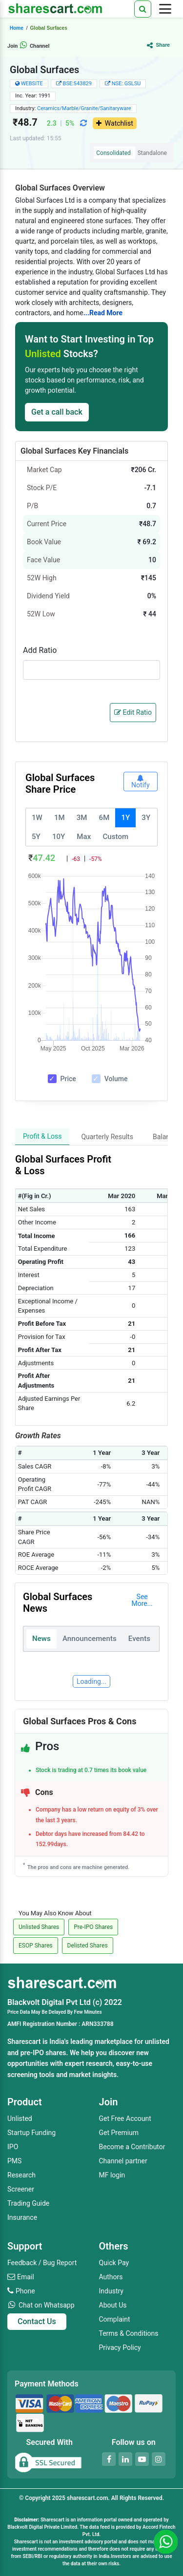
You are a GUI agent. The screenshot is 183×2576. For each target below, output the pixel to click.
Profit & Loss (42, 1136)
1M (59, 817)
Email (25, 2277)
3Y (146, 817)
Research (21, 2175)
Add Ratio (40, 650)
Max (84, 836)
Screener (20, 2189)
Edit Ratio (133, 712)
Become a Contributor (132, 2147)
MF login (112, 2175)
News (41, 1638)
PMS (14, 2161)
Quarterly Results (107, 1137)
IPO (12, 2147)
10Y (58, 836)
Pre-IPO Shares (93, 1927)
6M (104, 817)
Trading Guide (28, 2203)
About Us (113, 2305)
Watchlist (114, 123)
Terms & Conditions (129, 2333)
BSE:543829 (77, 83)
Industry (111, 2291)
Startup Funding (31, 2133)
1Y (125, 817)
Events (139, 1638)
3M (82, 817)
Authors (111, 2277)
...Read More (102, 313)
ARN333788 (97, 2024)
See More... (141, 1600)
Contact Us (37, 2321)
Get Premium (119, 2133)
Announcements (89, 1638)
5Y (36, 836)
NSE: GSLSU (126, 83)
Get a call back (56, 412)
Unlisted (19, 2118)
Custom (115, 836)
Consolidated (113, 153)
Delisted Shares (87, 1945)
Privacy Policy (120, 2347)
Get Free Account (125, 2118)
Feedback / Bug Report (42, 2263)
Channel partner (123, 2161)
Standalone (152, 153)
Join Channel (28, 46)
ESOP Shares (36, 1945)
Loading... (91, 1681)
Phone (25, 2291)
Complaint (114, 2319)
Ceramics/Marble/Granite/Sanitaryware (84, 108)
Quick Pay (114, 2263)
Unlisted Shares (39, 1927)
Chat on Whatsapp (47, 2305)
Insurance (22, 2217)
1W (37, 817)
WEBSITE (32, 83)
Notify (140, 782)
